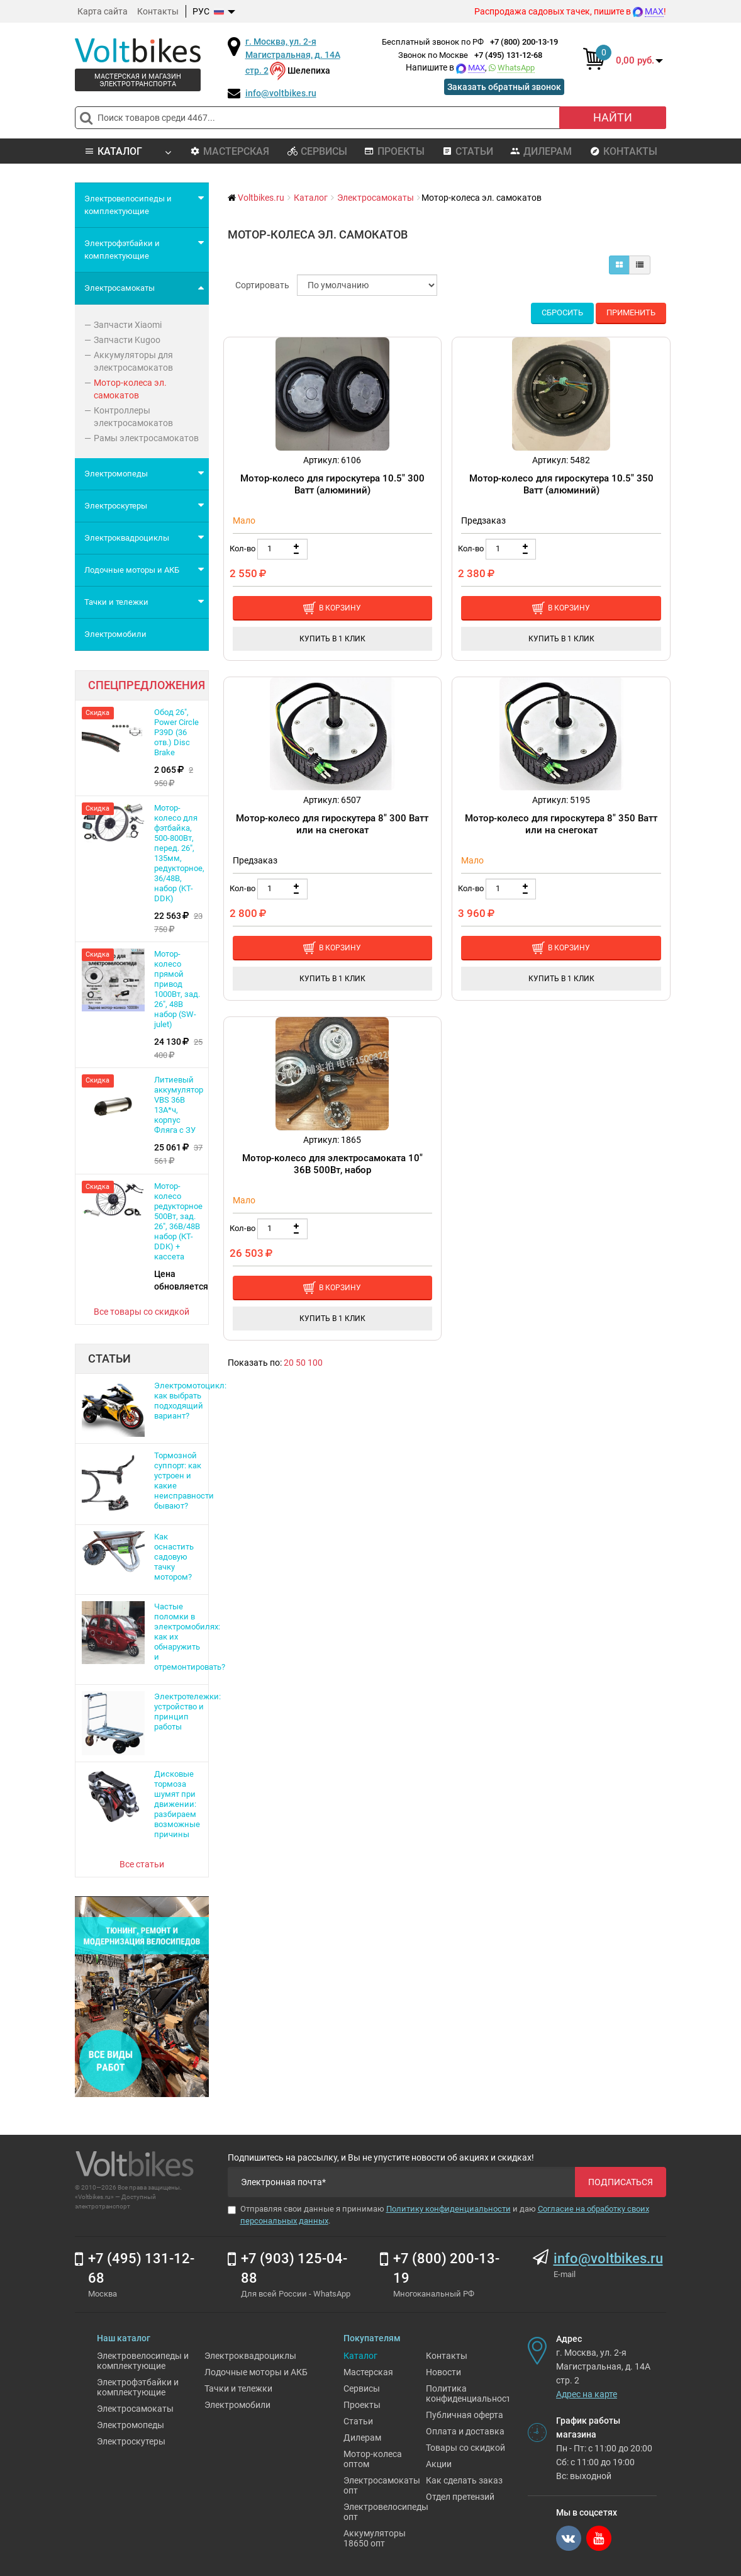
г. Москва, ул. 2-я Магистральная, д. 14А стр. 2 (292, 56)
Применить (630, 312)
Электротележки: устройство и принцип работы (187, 1711)
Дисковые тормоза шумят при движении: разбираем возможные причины (177, 1804)
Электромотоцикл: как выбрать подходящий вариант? (190, 1400)
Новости (443, 2372)
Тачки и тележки (238, 2388)
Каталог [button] (127, 151)
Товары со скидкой (465, 2448)
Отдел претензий (460, 2497)
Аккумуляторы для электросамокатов (133, 361)
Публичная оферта (464, 2415)
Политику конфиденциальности (448, 2208)
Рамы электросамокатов (146, 438)
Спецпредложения (146, 685)
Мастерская (229, 151)
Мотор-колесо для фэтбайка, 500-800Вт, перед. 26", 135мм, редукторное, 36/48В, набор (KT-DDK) (179, 853)
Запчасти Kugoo (127, 340)
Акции (439, 2464)
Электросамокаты (135, 2409)
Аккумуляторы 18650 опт (374, 2538)
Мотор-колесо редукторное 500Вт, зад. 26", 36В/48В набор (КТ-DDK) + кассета (178, 1221)
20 (289, 1363)
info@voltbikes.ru (280, 93)
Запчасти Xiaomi (128, 325)
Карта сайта (102, 11)
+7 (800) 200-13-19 (524, 42)
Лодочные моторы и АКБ (256, 2372)
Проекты (394, 151)
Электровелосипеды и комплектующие (143, 2361)
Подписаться (620, 2182)
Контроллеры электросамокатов (133, 416)
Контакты (158, 11)
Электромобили (237, 2405)
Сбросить (562, 312)
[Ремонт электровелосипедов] (142, 1996)
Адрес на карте (586, 2394)
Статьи (467, 151)
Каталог (360, 2356)
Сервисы (317, 151)
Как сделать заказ (464, 2480)
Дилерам (541, 151)
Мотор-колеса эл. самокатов (130, 389)
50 (301, 1363)
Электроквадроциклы (250, 2356)
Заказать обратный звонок (504, 87)
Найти (612, 117)
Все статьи (142, 1864)
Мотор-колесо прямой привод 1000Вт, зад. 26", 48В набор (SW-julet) (177, 989)
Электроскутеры (131, 2441)
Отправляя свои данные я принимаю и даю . (438, 2214)
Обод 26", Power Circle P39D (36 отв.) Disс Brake (176, 732)
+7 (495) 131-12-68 (508, 55)
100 (315, 1363)
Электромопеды (130, 2425)
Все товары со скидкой (141, 1312)
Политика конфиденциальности (471, 2393)
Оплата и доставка (465, 2431)
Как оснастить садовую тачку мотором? (174, 1557)
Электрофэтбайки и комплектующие (138, 2387)
